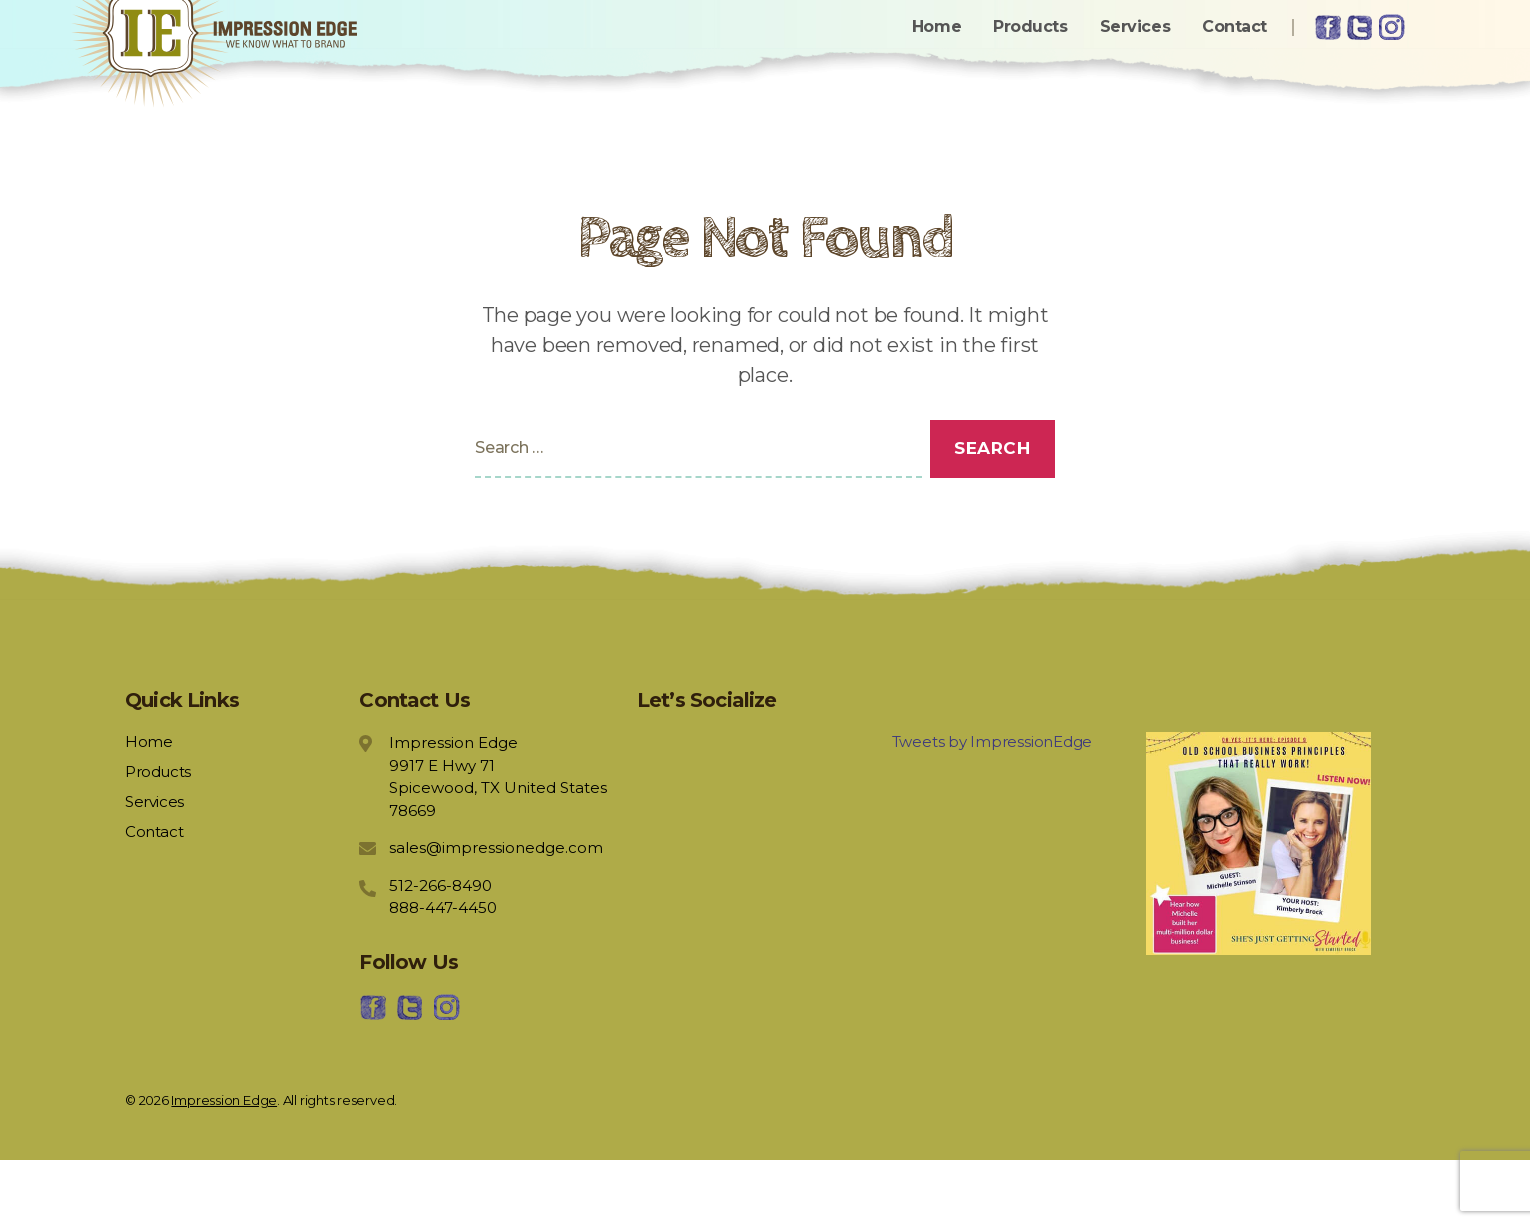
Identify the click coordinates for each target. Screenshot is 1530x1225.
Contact (1234, 58)
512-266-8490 (440, 949)
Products (1030, 58)
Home (936, 58)
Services (1135, 58)
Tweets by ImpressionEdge (992, 806)
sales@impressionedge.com (496, 912)
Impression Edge (224, 1164)
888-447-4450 (443, 972)
